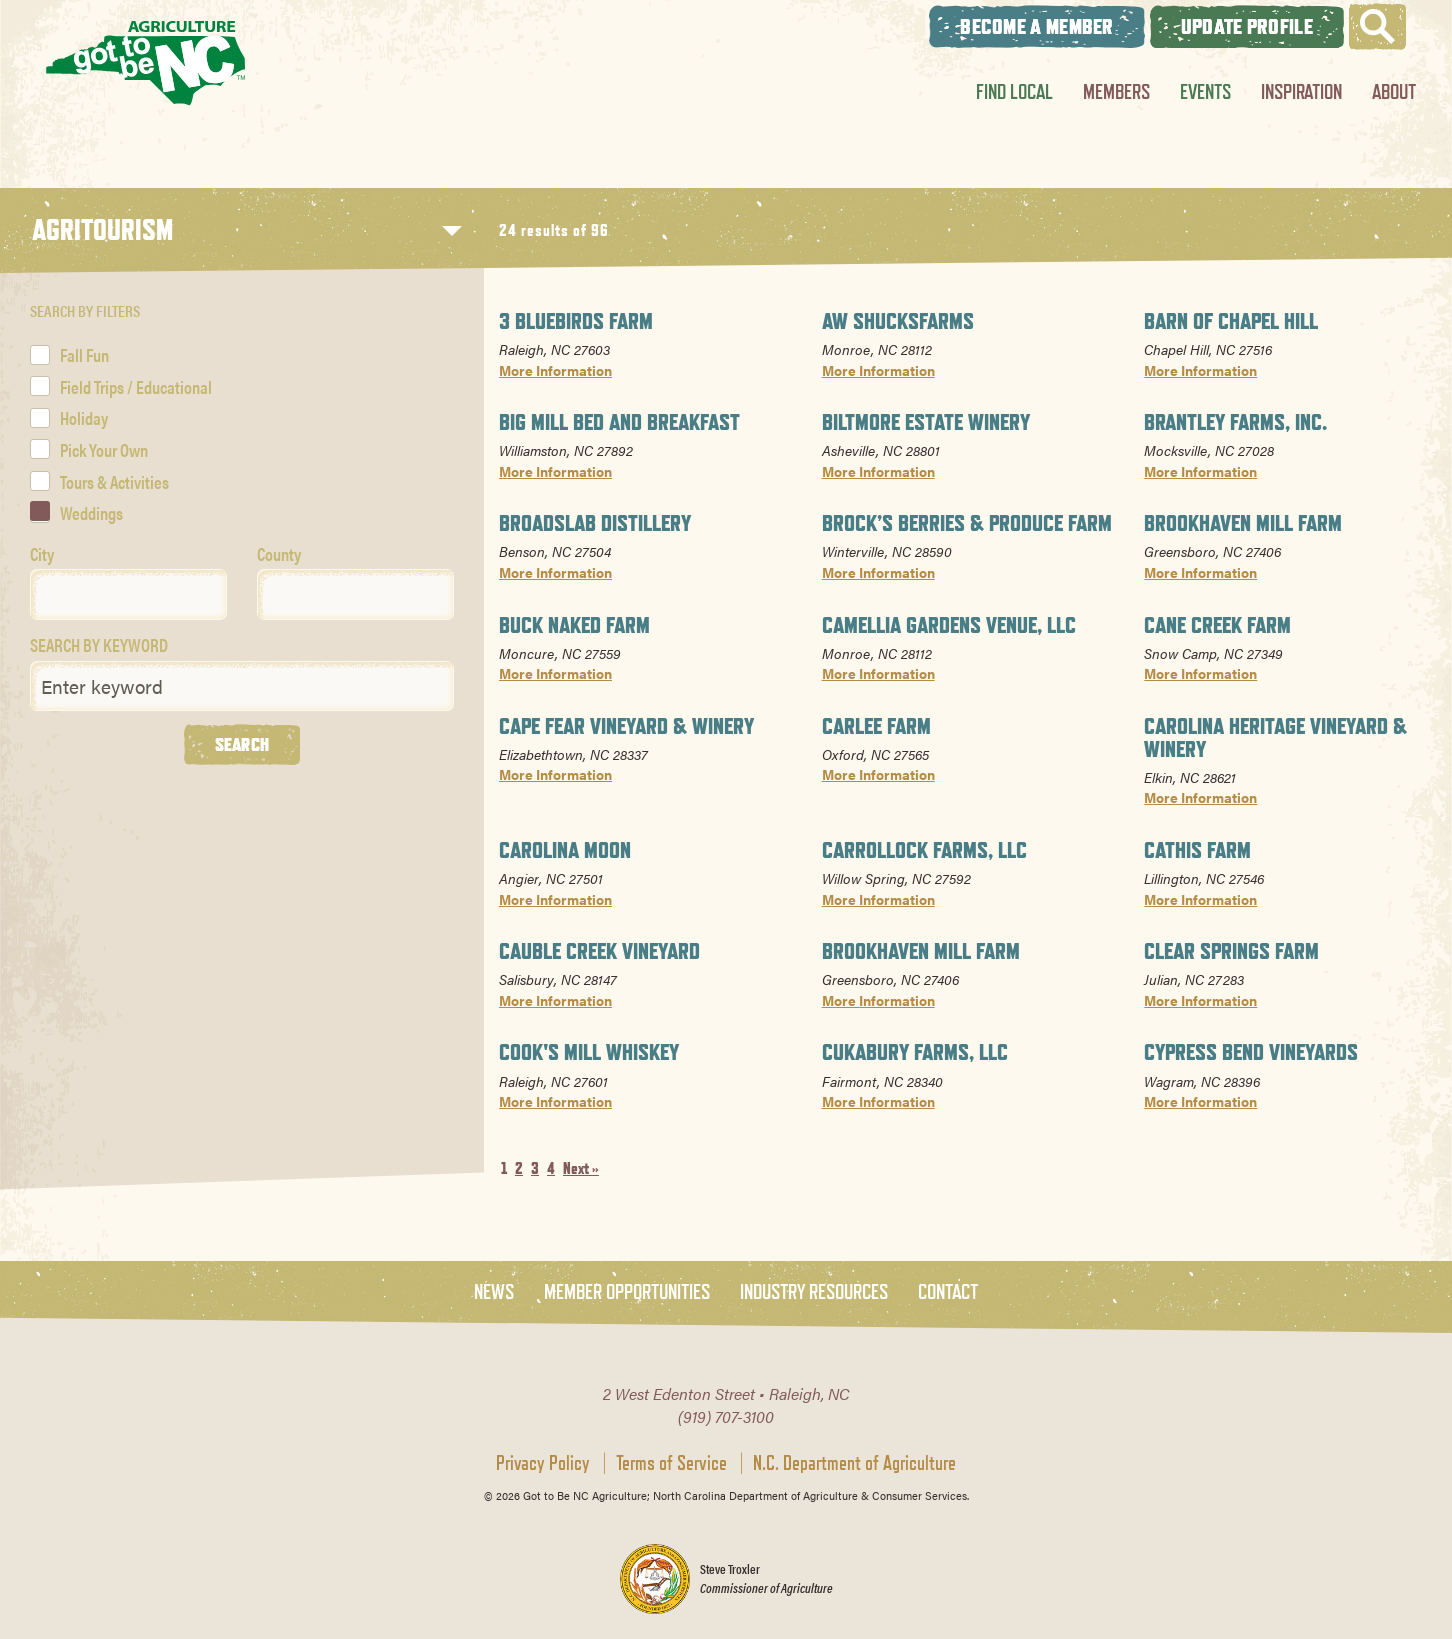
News (494, 1292)
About (1394, 91)
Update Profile (1247, 26)
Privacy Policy (543, 1463)
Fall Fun (84, 354)
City (42, 553)
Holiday (84, 417)
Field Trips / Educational (136, 386)
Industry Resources (814, 1292)
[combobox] (128, 594)
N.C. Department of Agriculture (854, 1463)
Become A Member (1037, 26)
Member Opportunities (627, 1292)
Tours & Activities (114, 481)
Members (1116, 91)
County (279, 553)
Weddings (91, 512)
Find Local (1014, 91)
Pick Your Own (104, 449)
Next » (581, 1168)
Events (1205, 91)
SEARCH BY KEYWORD (99, 644)
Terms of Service (671, 1463)
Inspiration (1301, 91)
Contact (948, 1292)
